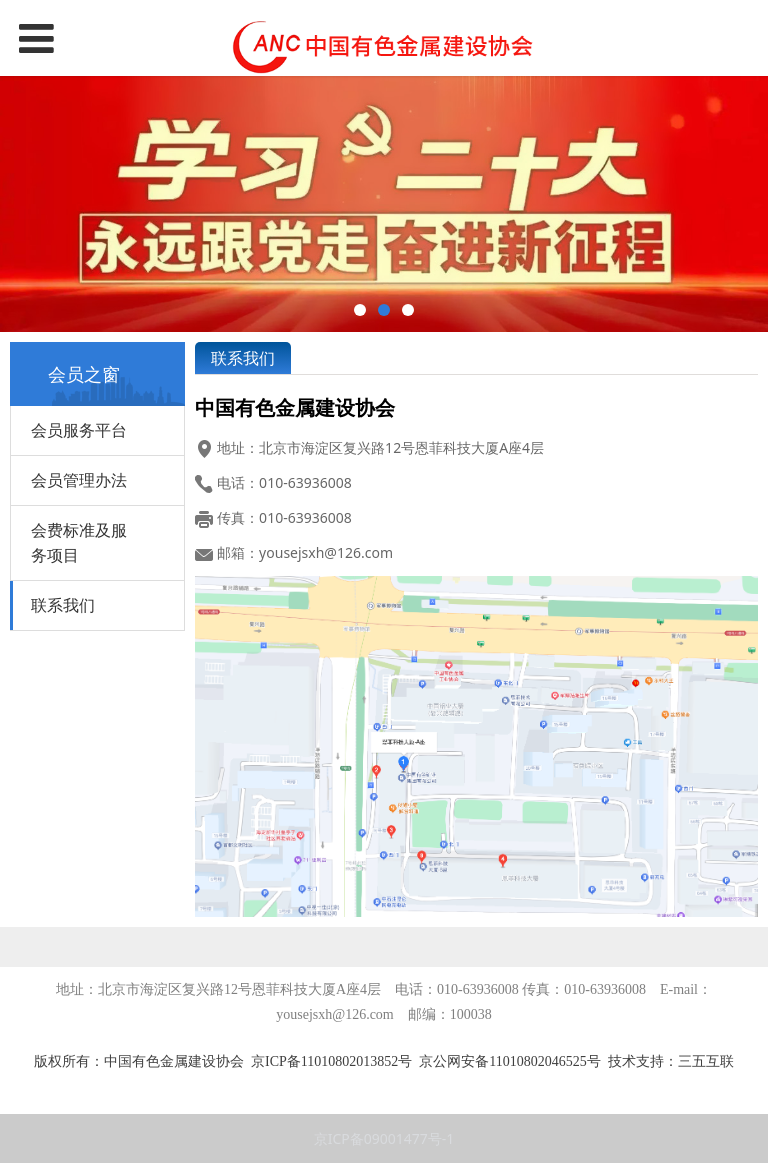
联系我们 (63, 605)
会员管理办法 (79, 480)
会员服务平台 (79, 430)
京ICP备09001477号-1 (384, 1138)
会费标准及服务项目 (79, 542)
